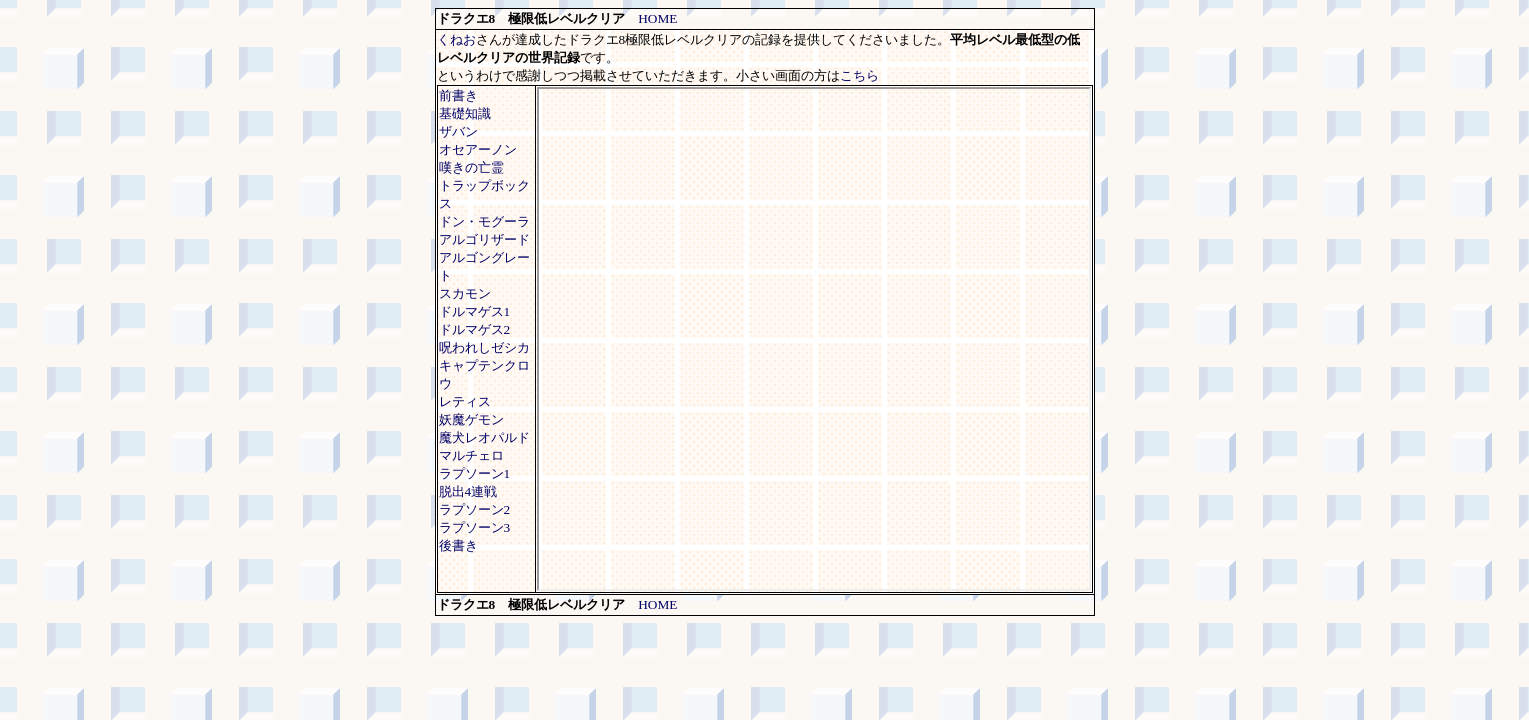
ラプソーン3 (475, 527)
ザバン (458, 131)
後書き (458, 545)
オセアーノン (478, 149)
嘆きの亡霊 (471, 167)
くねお (456, 39)
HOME (657, 18)
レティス (465, 401)
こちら (859, 75)
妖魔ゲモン (471, 419)
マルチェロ (471, 455)
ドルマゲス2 (475, 329)
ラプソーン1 (475, 473)
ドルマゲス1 (475, 311)
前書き (458, 95)
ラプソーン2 (475, 509)
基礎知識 (465, 113)
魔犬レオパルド (484, 437)
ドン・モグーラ (484, 221)
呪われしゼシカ (484, 347)
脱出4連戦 (468, 491)
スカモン (465, 293)
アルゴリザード (484, 239)
